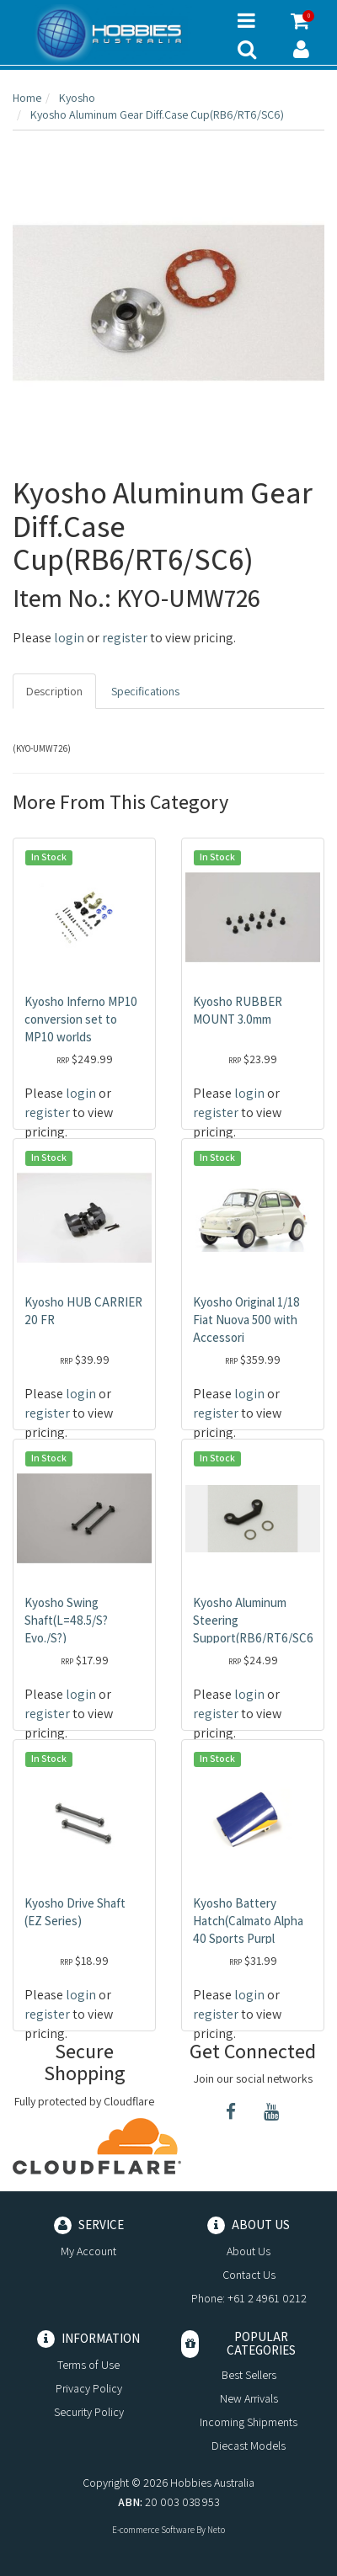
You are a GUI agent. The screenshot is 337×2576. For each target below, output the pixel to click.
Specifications (145, 691)
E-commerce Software (153, 2530)
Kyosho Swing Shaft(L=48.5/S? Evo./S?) (66, 1620)
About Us (248, 2251)
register (124, 638)
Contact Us (248, 2274)
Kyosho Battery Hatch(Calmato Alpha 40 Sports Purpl (248, 1920)
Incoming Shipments (248, 2422)
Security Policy (89, 2411)
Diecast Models (248, 2445)
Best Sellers (249, 2374)
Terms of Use (88, 2364)
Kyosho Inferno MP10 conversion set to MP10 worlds (80, 1019)
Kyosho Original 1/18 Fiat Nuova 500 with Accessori (246, 1319)
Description (54, 691)
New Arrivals (249, 2398)
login (69, 638)
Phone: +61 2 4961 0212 (249, 2298)
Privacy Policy (89, 2388)
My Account (88, 2251)
